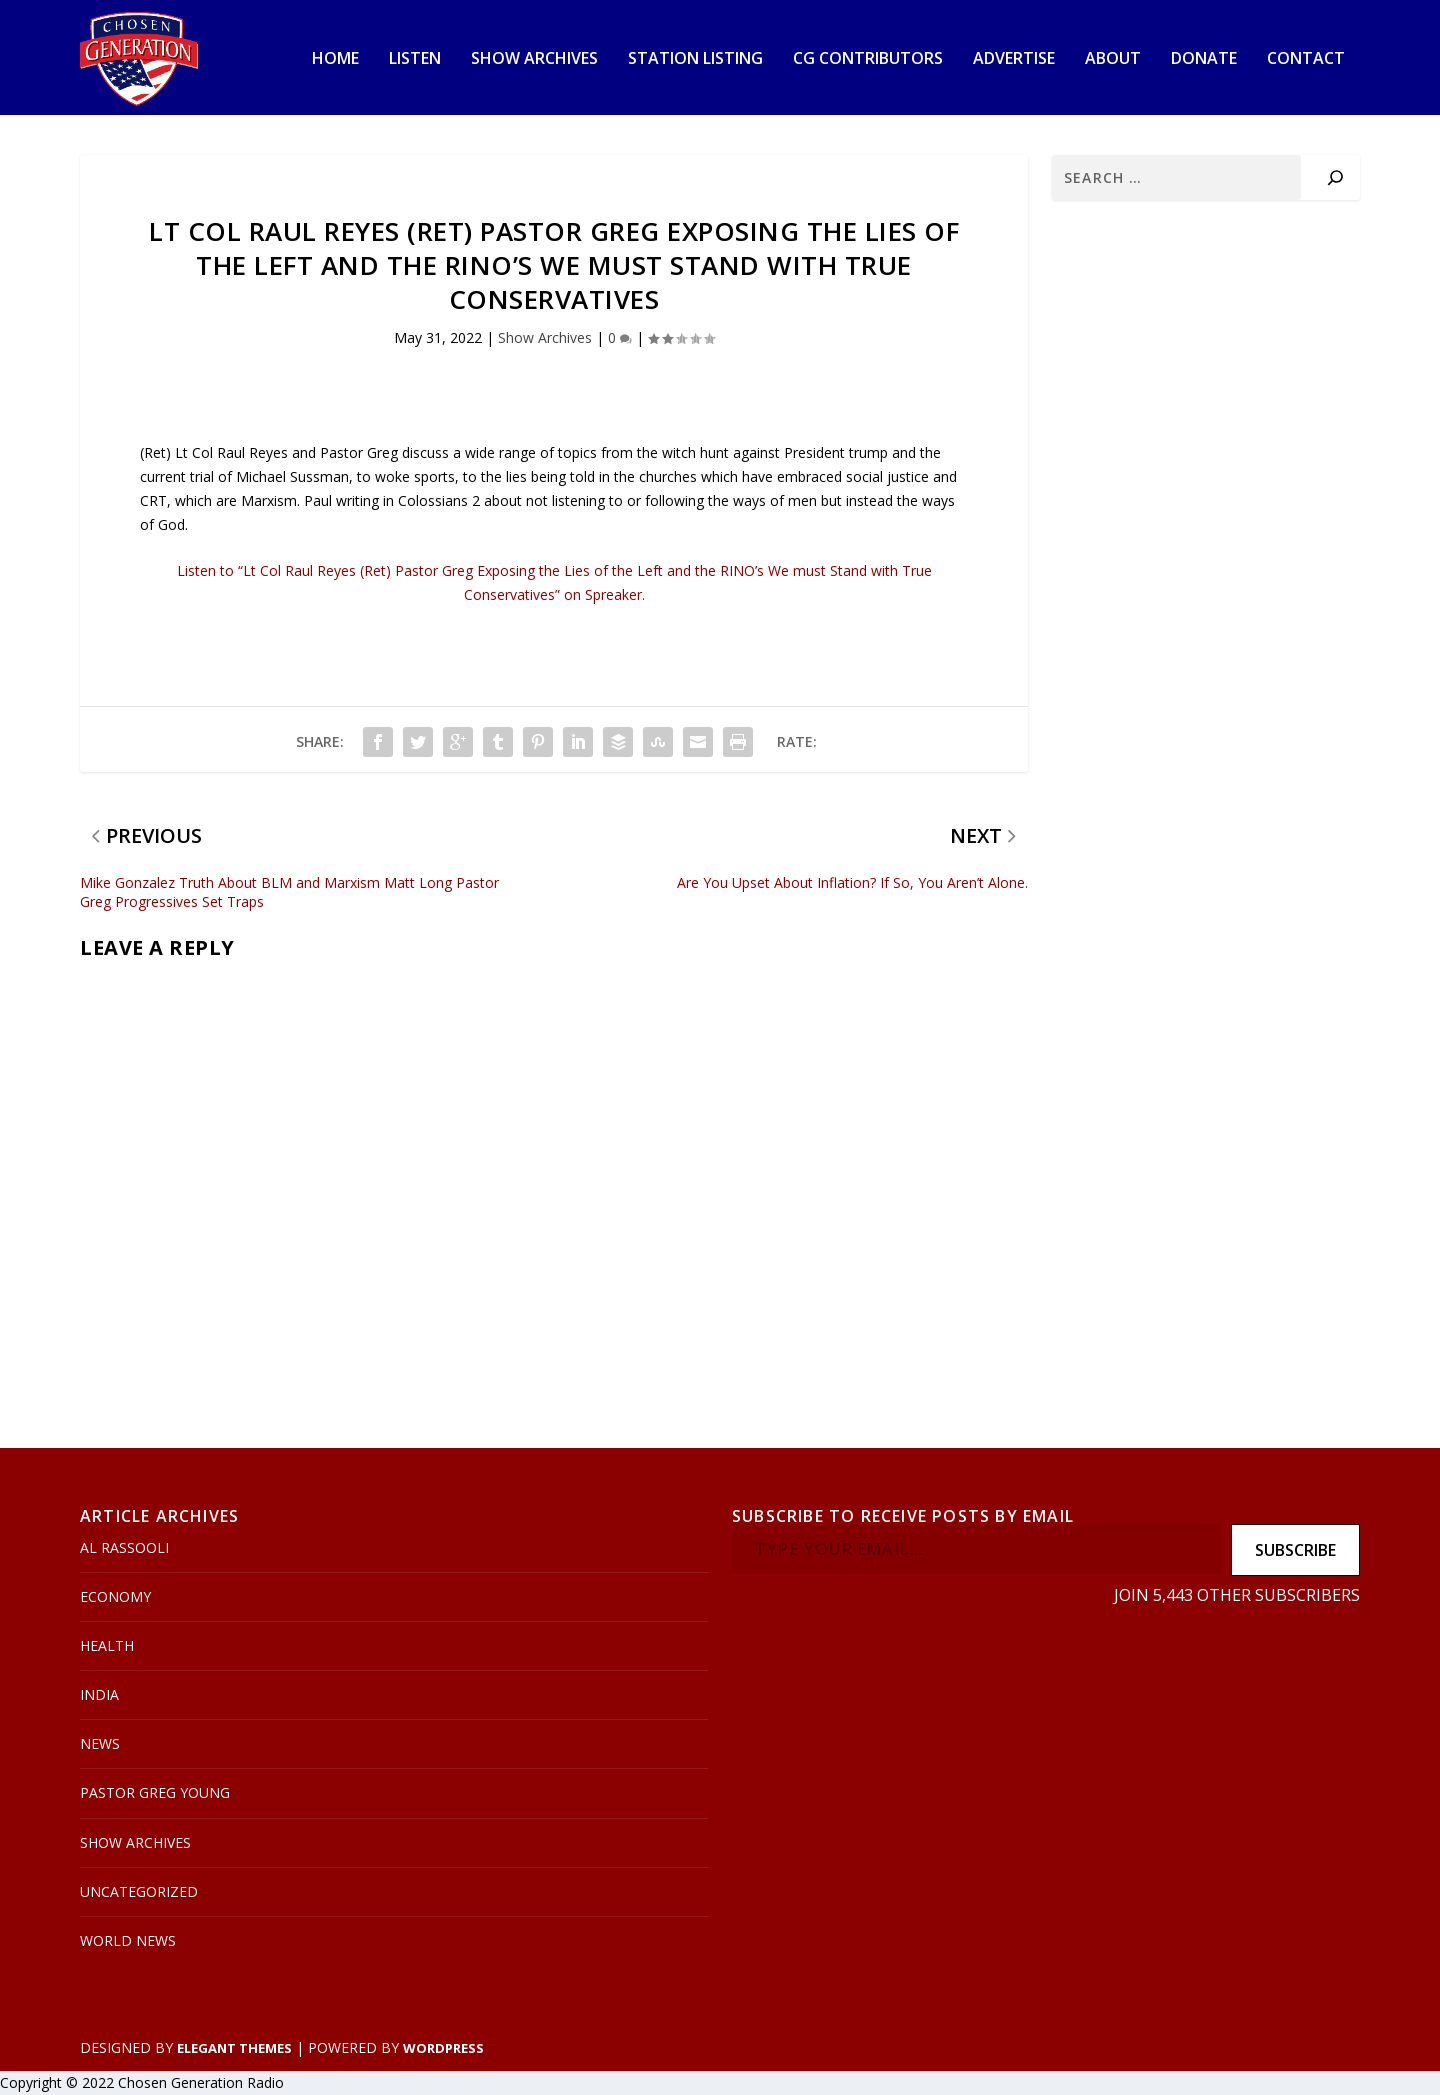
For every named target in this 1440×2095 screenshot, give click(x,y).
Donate (1204, 59)
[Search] (1335, 177)
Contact (1306, 59)
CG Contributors (868, 59)
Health (107, 1645)
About (1113, 59)
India (99, 1694)
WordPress (443, 2048)
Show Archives (534, 59)
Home (335, 59)
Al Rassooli (124, 1547)
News (100, 1743)
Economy (115, 1596)
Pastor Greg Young (155, 1792)
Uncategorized (139, 1891)
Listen (415, 59)
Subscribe (1295, 1550)
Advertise (1014, 59)
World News (128, 1940)
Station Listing (695, 59)
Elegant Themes (234, 2048)
